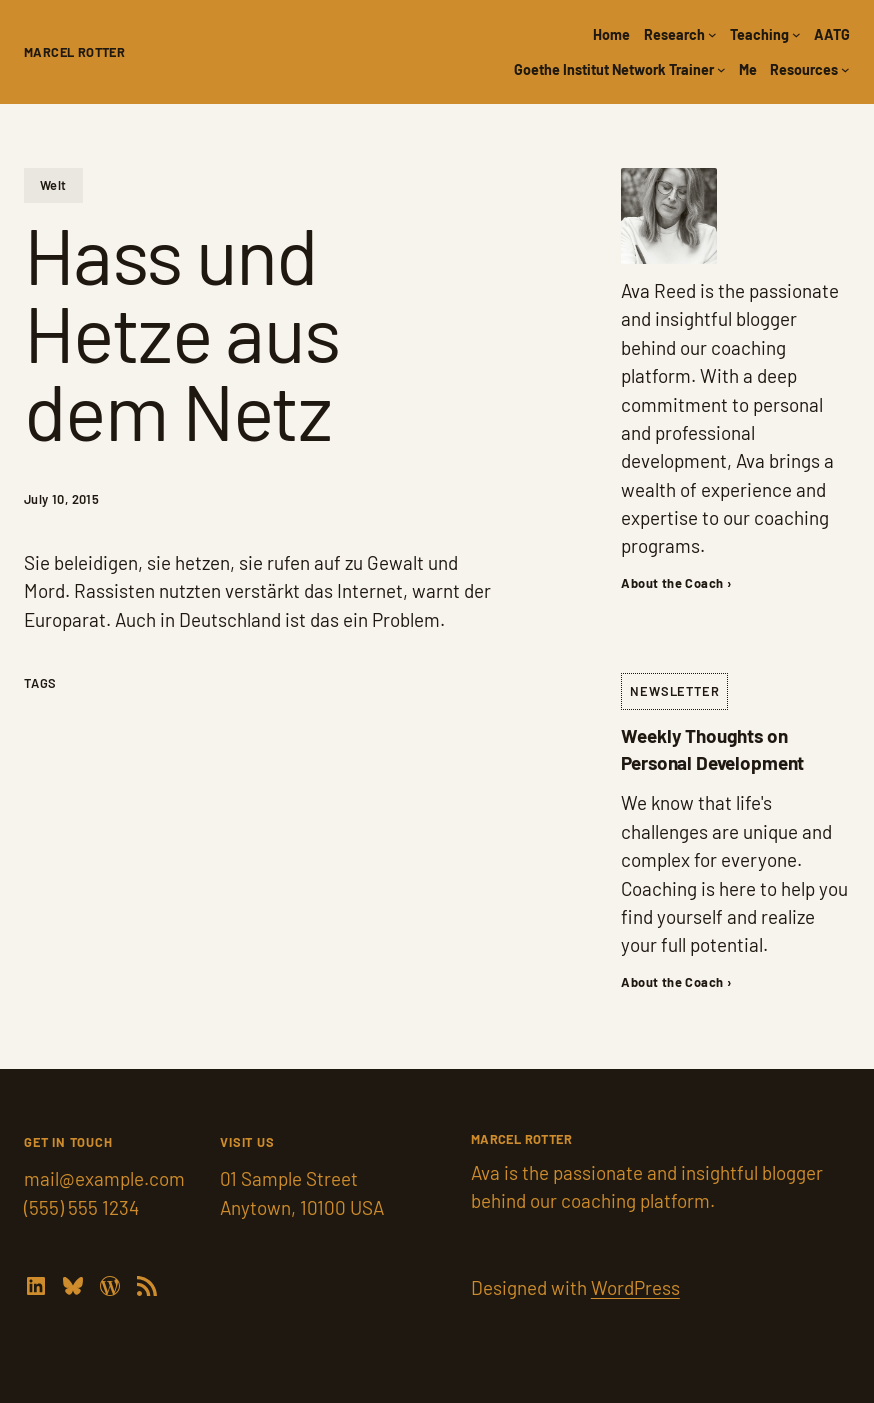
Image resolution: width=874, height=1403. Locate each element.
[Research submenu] (712, 34)
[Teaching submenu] (796, 34)
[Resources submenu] (845, 69)
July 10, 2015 (61, 499)
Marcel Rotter (74, 52)
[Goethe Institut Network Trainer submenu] (721, 69)
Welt (53, 185)
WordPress (635, 1287)
